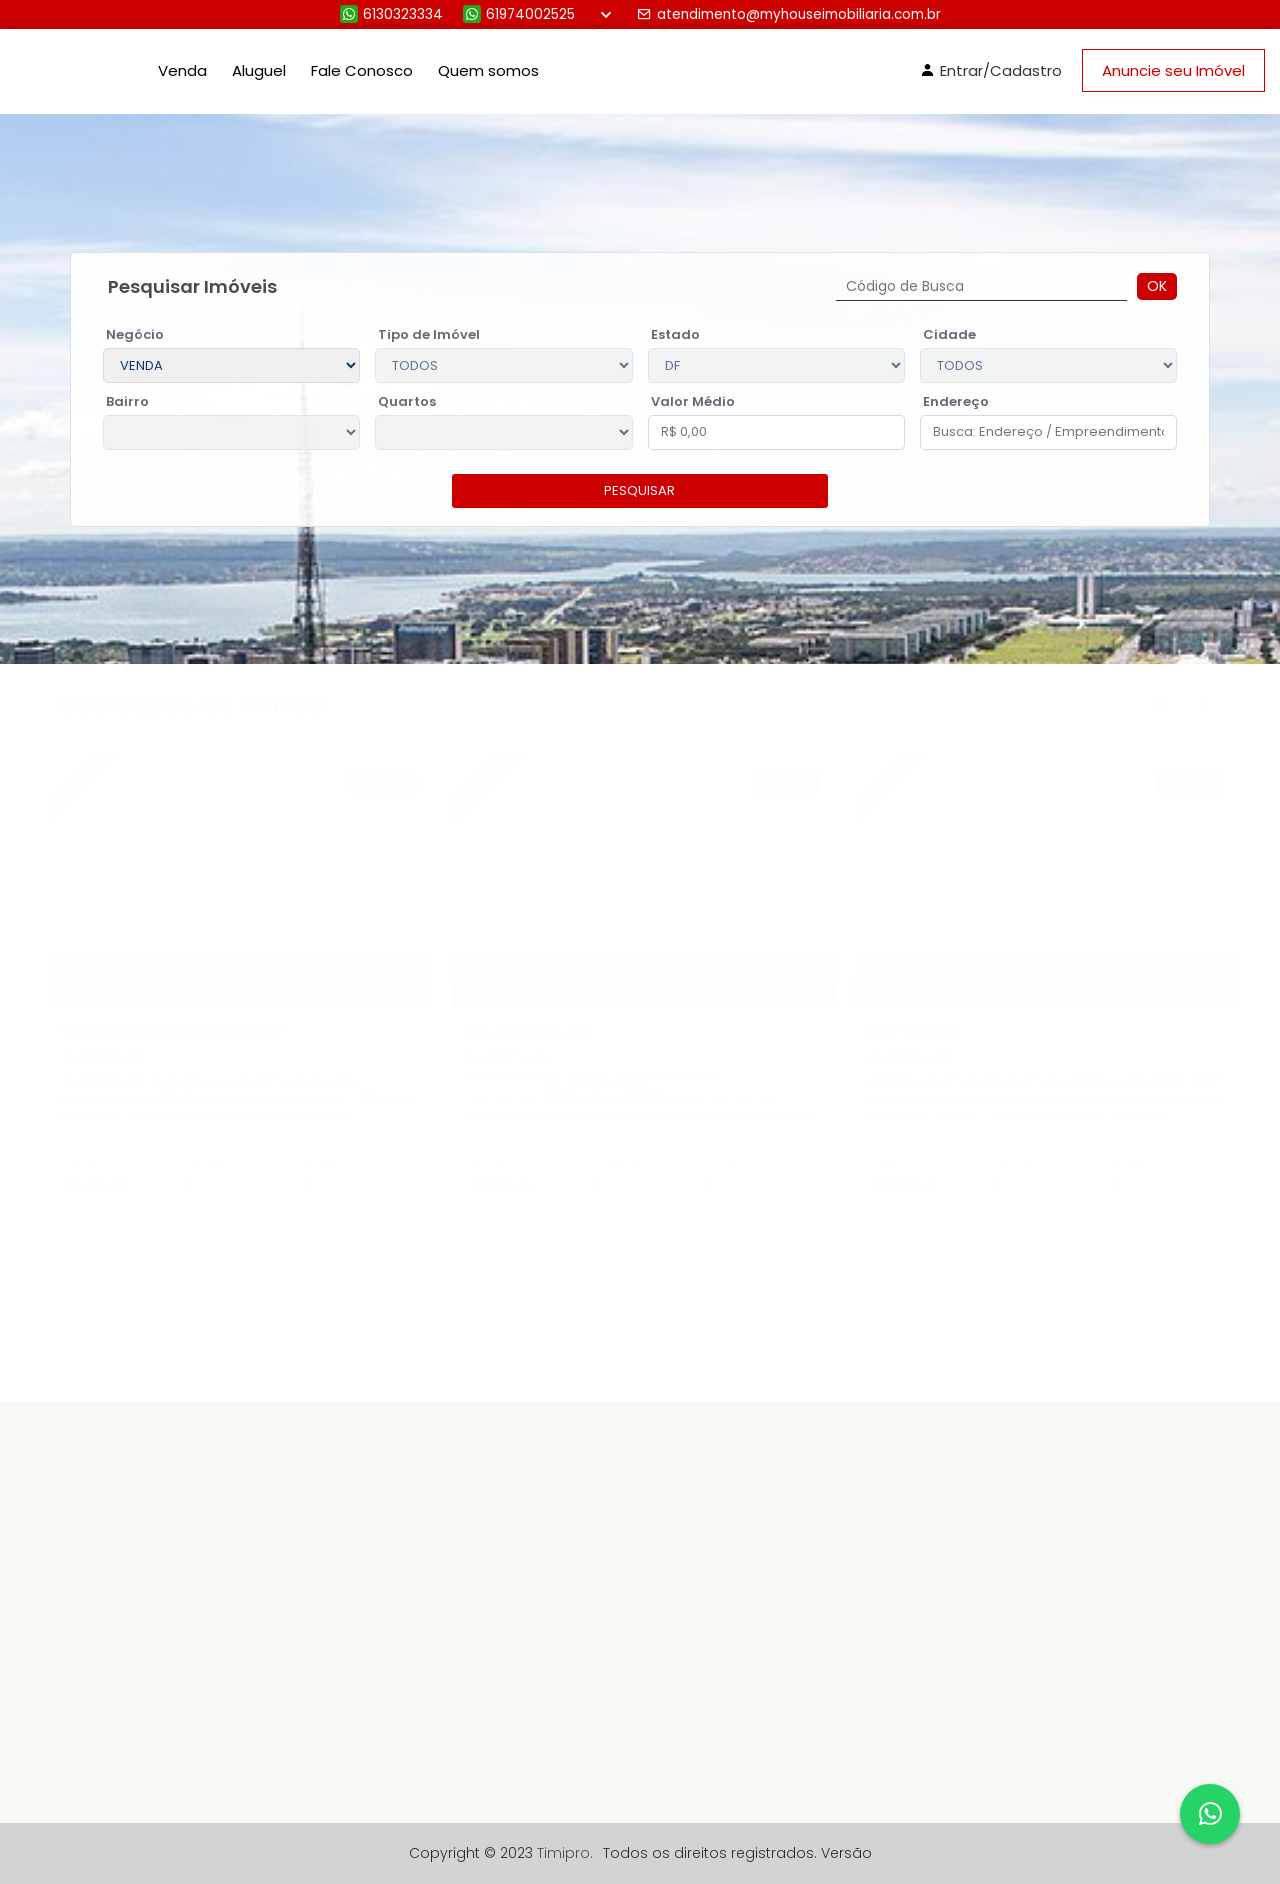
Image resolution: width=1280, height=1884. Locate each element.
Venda (182, 70)
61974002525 (519, 14)
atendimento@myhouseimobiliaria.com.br (789, 14)
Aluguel (259, 70)
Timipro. (565, 1853)
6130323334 (391, 14)
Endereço (956, 401)
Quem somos (488, 70)
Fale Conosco (362, 70)
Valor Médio (693, 401)
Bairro (127, 401)
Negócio (135, 334)
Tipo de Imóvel (429, 334)
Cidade (949, 334)
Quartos (407, 401)
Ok (1157, 286)
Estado (675, 334)
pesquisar (639, 490)
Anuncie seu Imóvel (1173, 70)
